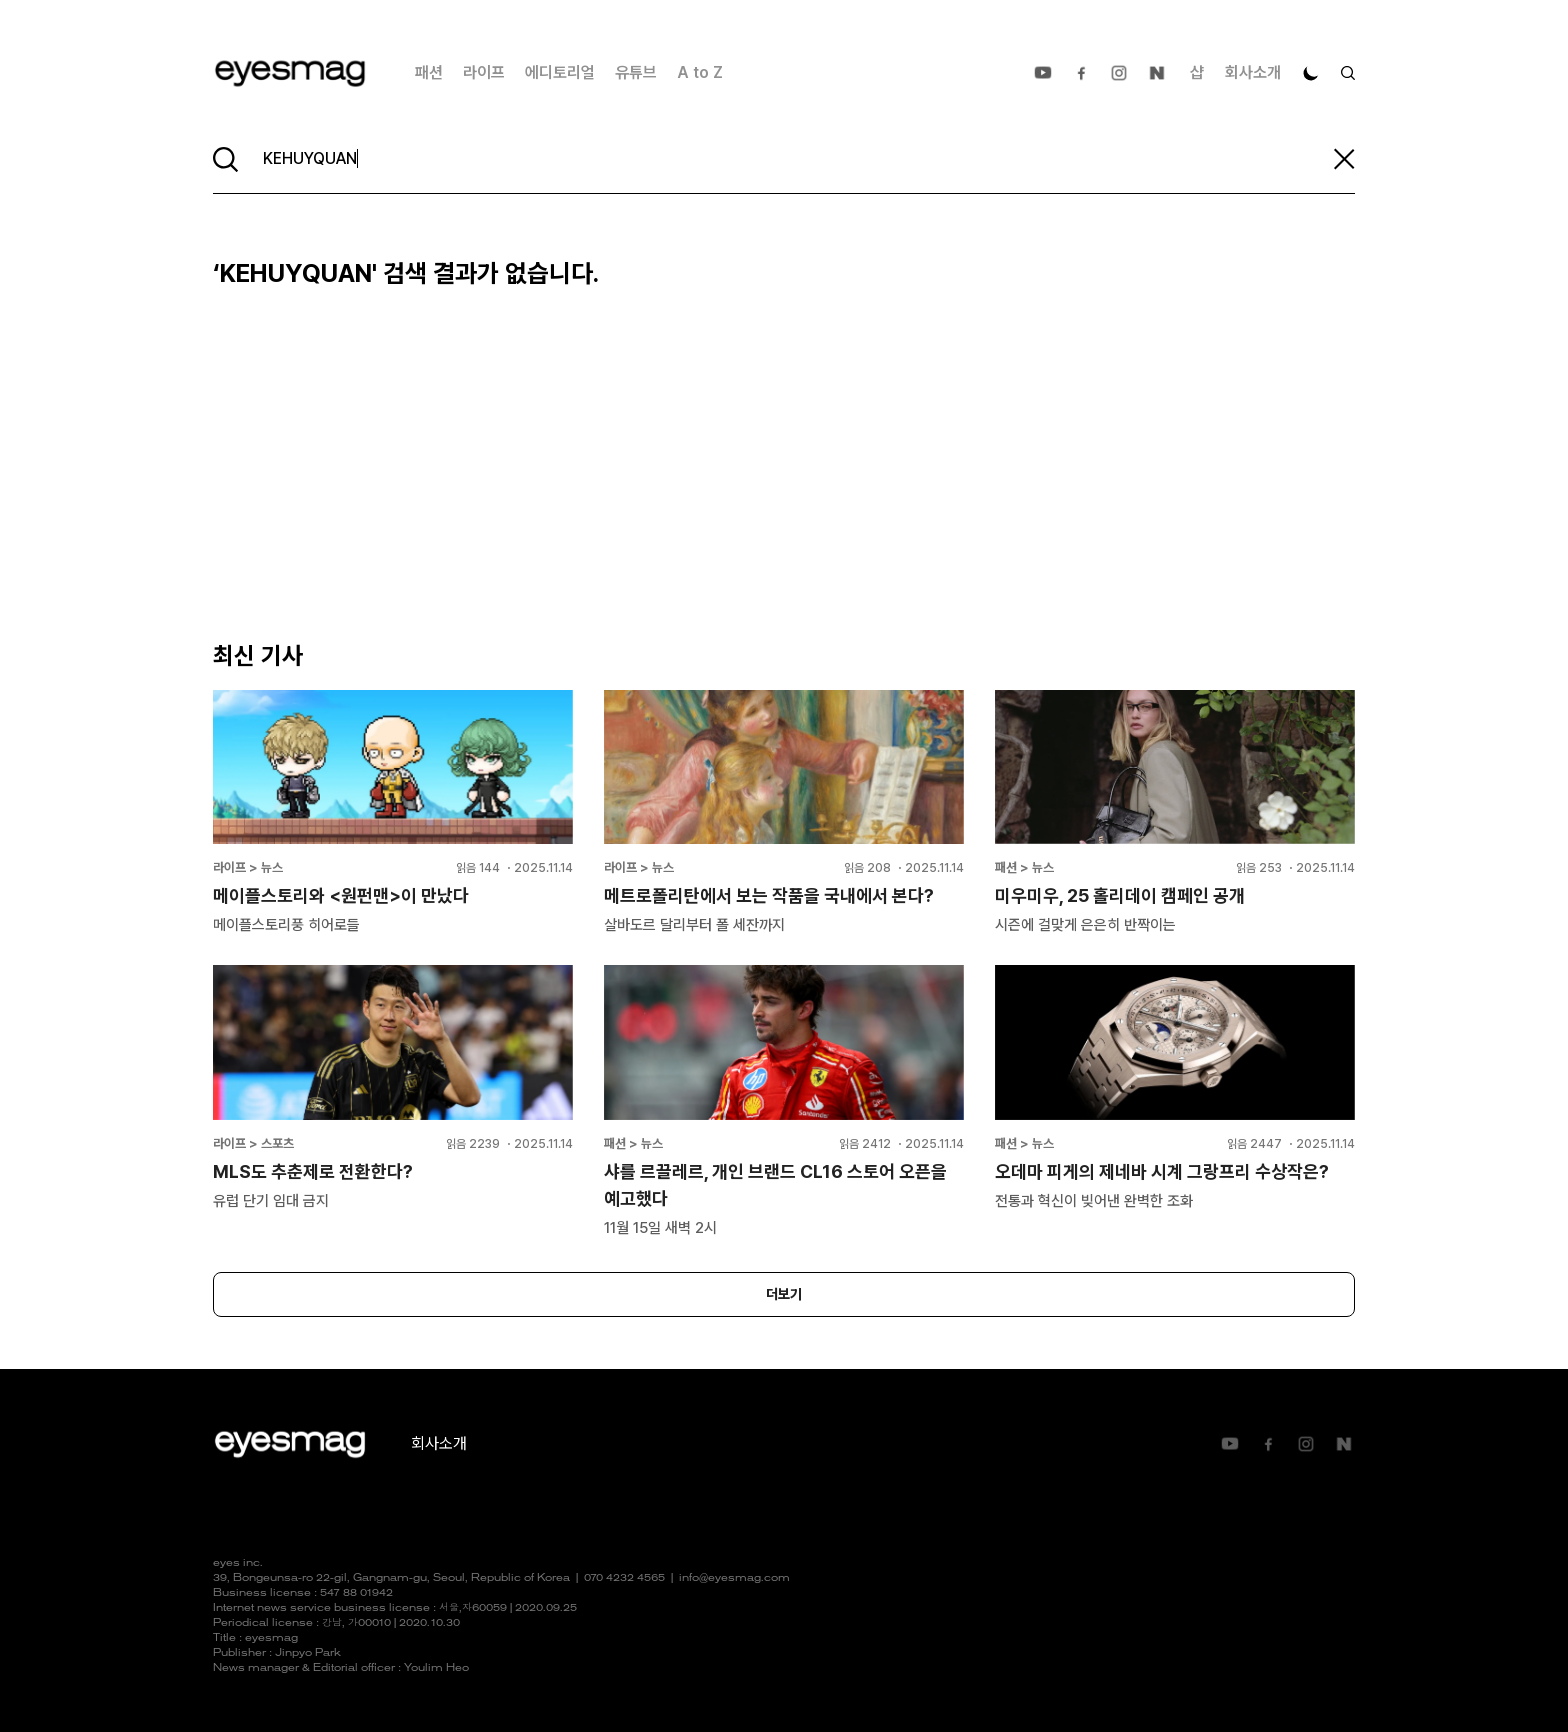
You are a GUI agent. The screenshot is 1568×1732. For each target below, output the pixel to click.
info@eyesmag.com (734, 1578)
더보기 (784, 1294)
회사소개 (1253, 72)
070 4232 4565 (624, 1578)
